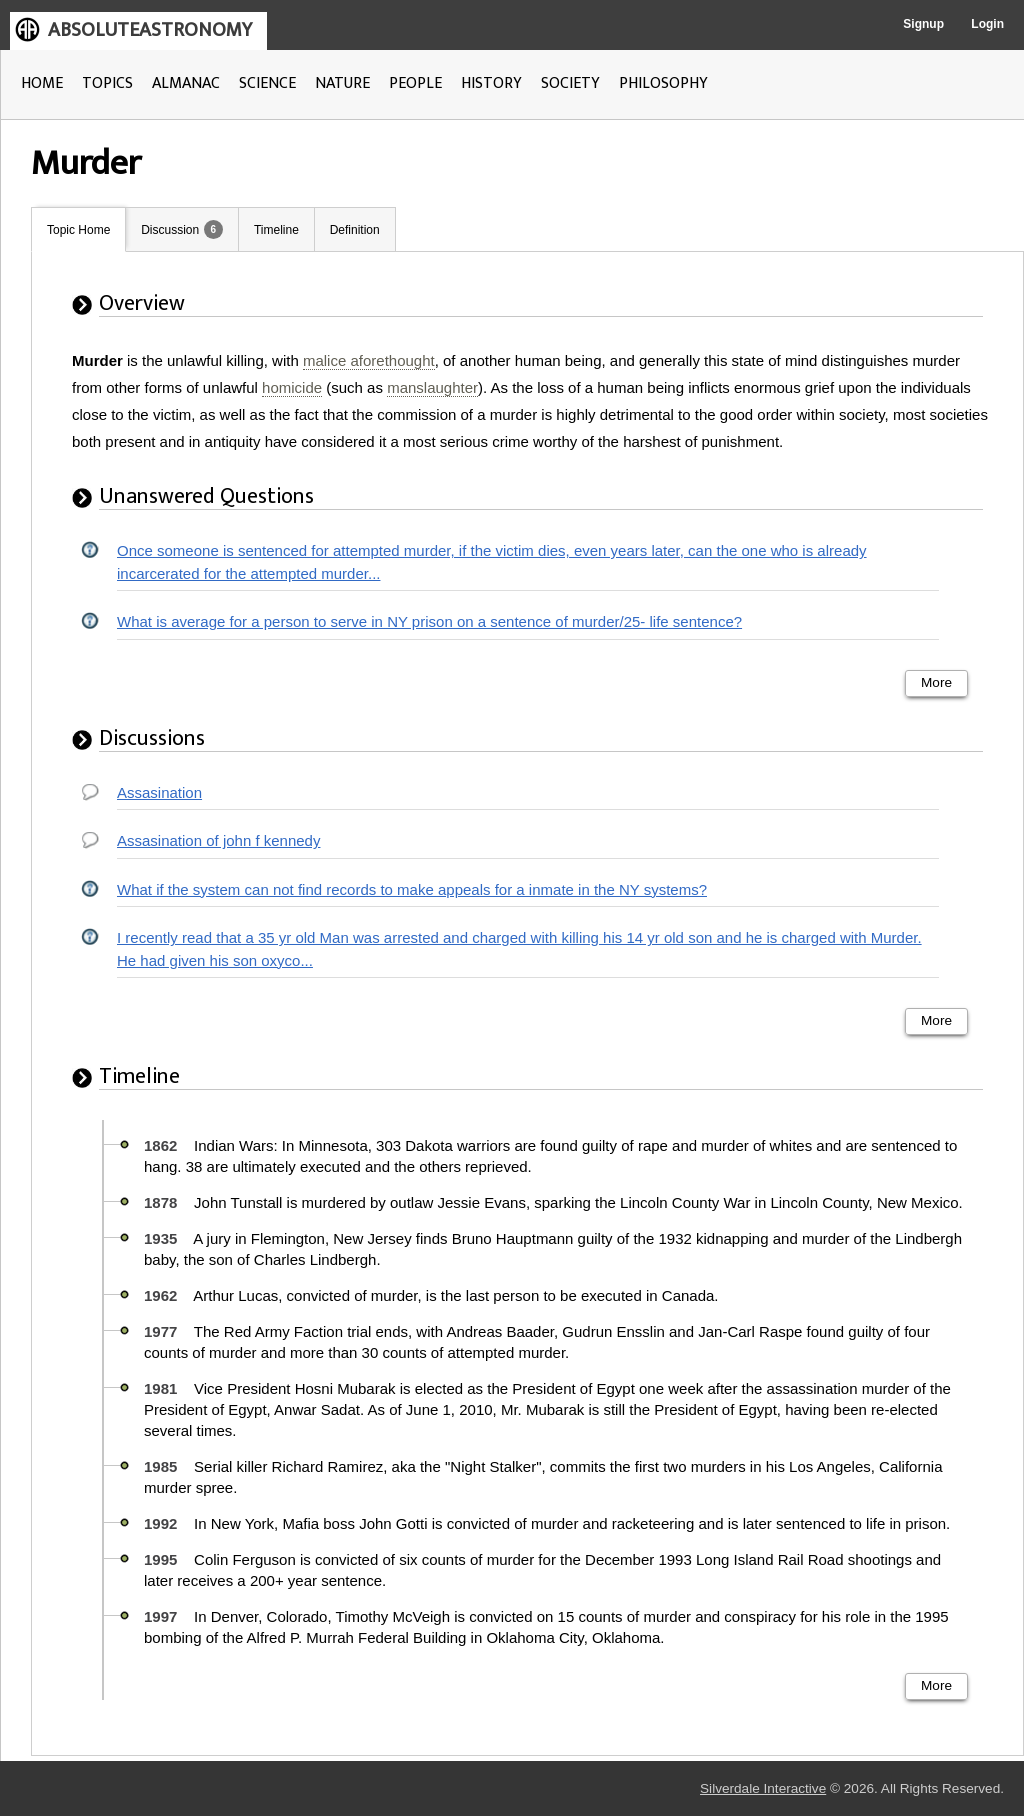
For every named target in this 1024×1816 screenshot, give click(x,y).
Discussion (170, 230)
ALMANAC (186, 83)
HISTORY (491, 83)
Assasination (159, 792)
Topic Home (78, 230)
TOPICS (107, 83)
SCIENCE (267, 83)
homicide (292, 387)
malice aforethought (369, 360)
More (936, 682)
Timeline (276, 230)
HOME (42, 83)
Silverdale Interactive (763, 1788)
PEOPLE (415, 83)
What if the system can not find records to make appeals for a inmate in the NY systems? (412, 889)
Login (987, 24)
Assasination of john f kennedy (218, 840)
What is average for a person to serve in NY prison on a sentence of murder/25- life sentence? (429, 621)
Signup (923, 24)
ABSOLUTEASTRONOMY (150, 30)
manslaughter (432, 387)
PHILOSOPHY (663, 83)
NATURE (342, 83)
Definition (355, 230)
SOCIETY (570, 83)
